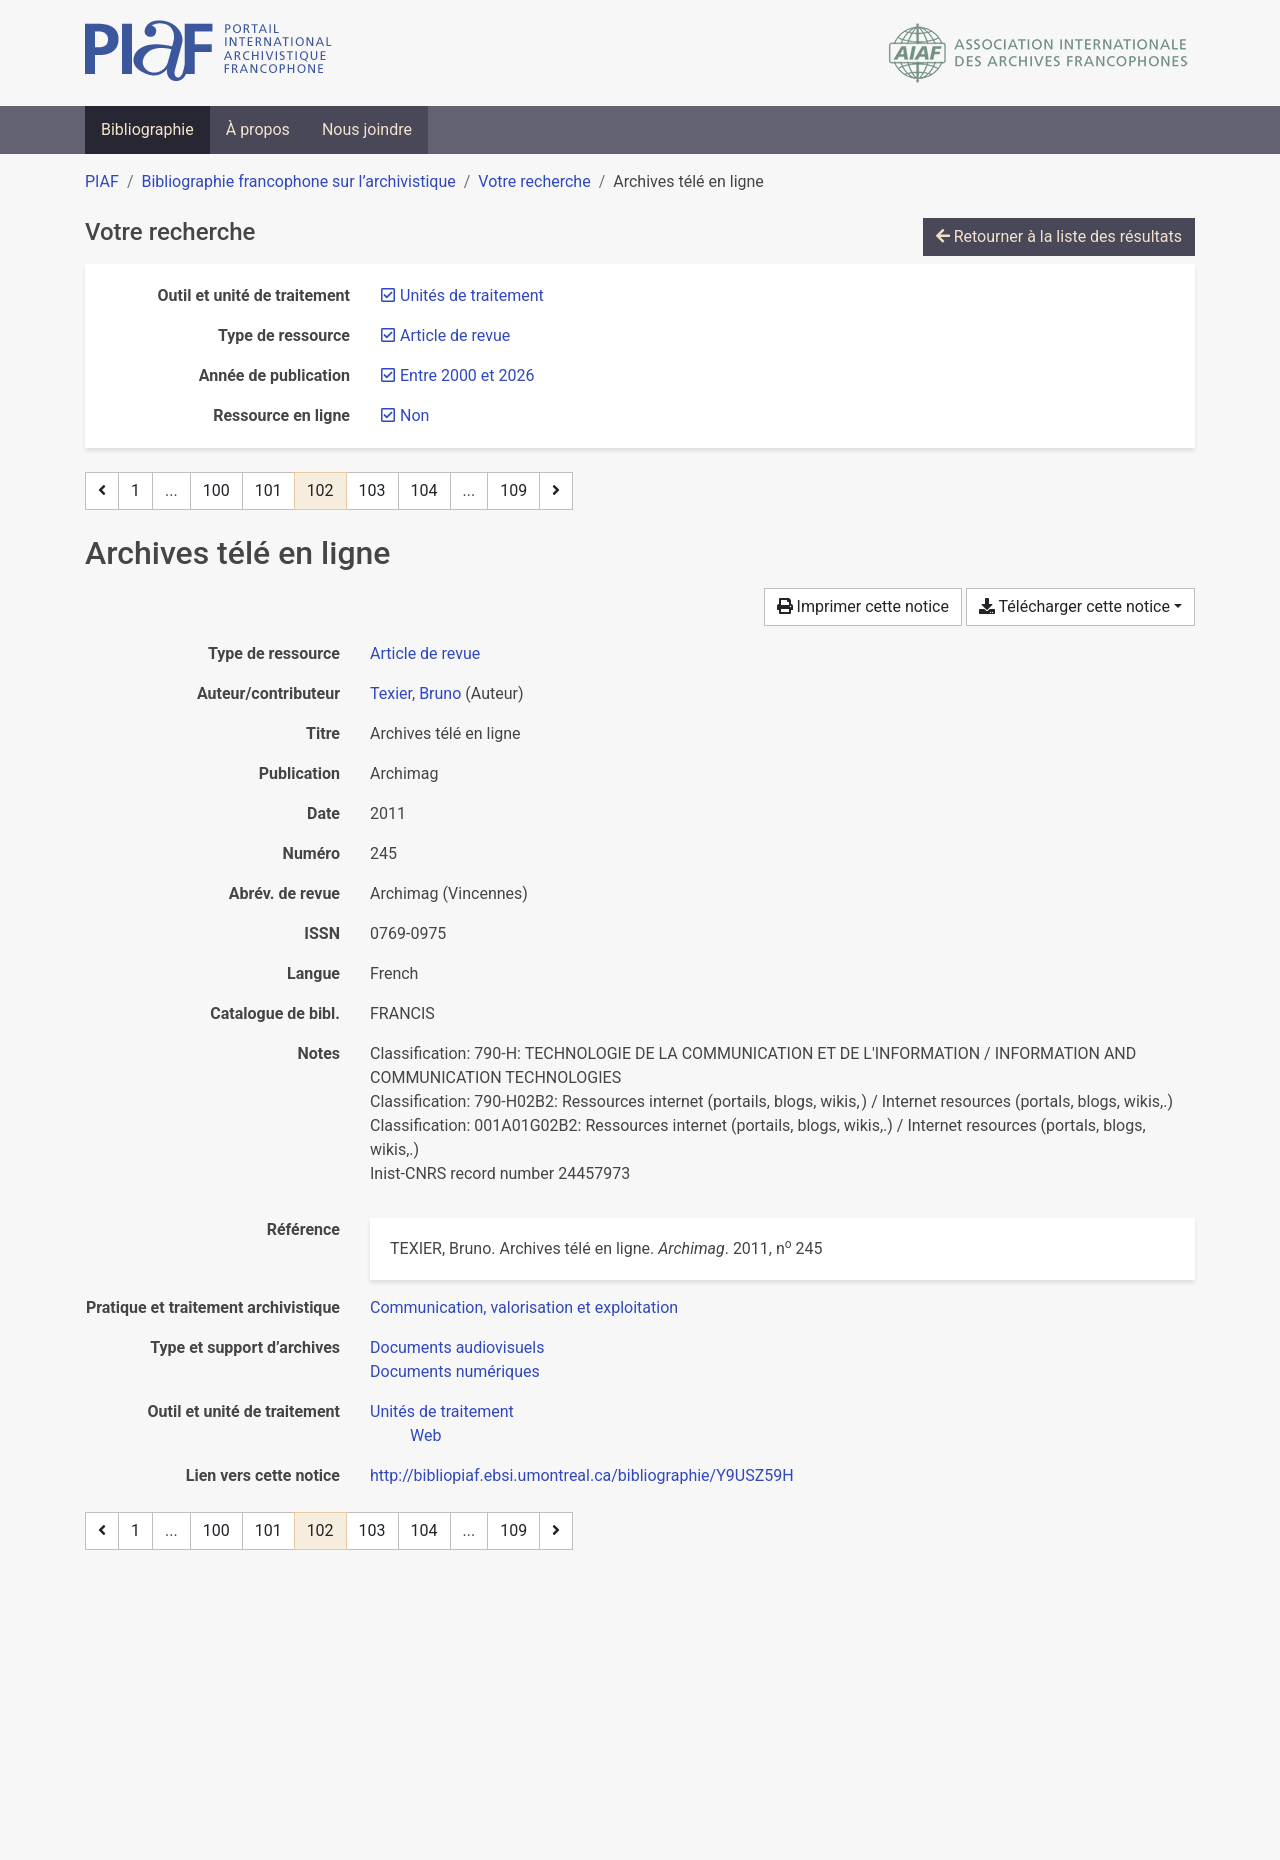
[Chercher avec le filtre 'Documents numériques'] (455, 1371)
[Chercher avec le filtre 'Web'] (425, 1435)
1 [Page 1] (135, 490)
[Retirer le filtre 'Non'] (414, 415)
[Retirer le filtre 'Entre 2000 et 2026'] (467, 375)
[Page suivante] (556, 491)
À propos (258, 129)
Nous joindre (367, 129)
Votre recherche (534, 181)
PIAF (102, 181)
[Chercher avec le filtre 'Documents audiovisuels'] (457, 1347)
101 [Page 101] (268, 490)
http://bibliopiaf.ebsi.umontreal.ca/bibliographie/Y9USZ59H (582, 1475)
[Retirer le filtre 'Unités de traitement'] (472, 295)
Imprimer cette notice (863, 606)
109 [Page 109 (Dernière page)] (513, 490)
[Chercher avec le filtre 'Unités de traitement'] (442, 1411)
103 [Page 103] (372, 490)
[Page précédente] (102, 491)
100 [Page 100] (216, 490)
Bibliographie (147, 129)
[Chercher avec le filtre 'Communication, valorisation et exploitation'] (524, 1307)
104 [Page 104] (424, 490)
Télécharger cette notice (1074, 606)
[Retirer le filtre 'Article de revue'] (455, 335)
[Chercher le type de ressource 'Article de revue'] (425, 653)
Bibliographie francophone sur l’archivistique (298, 181)
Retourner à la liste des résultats (1059, 236)
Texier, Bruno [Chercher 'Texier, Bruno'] (415, 693)
